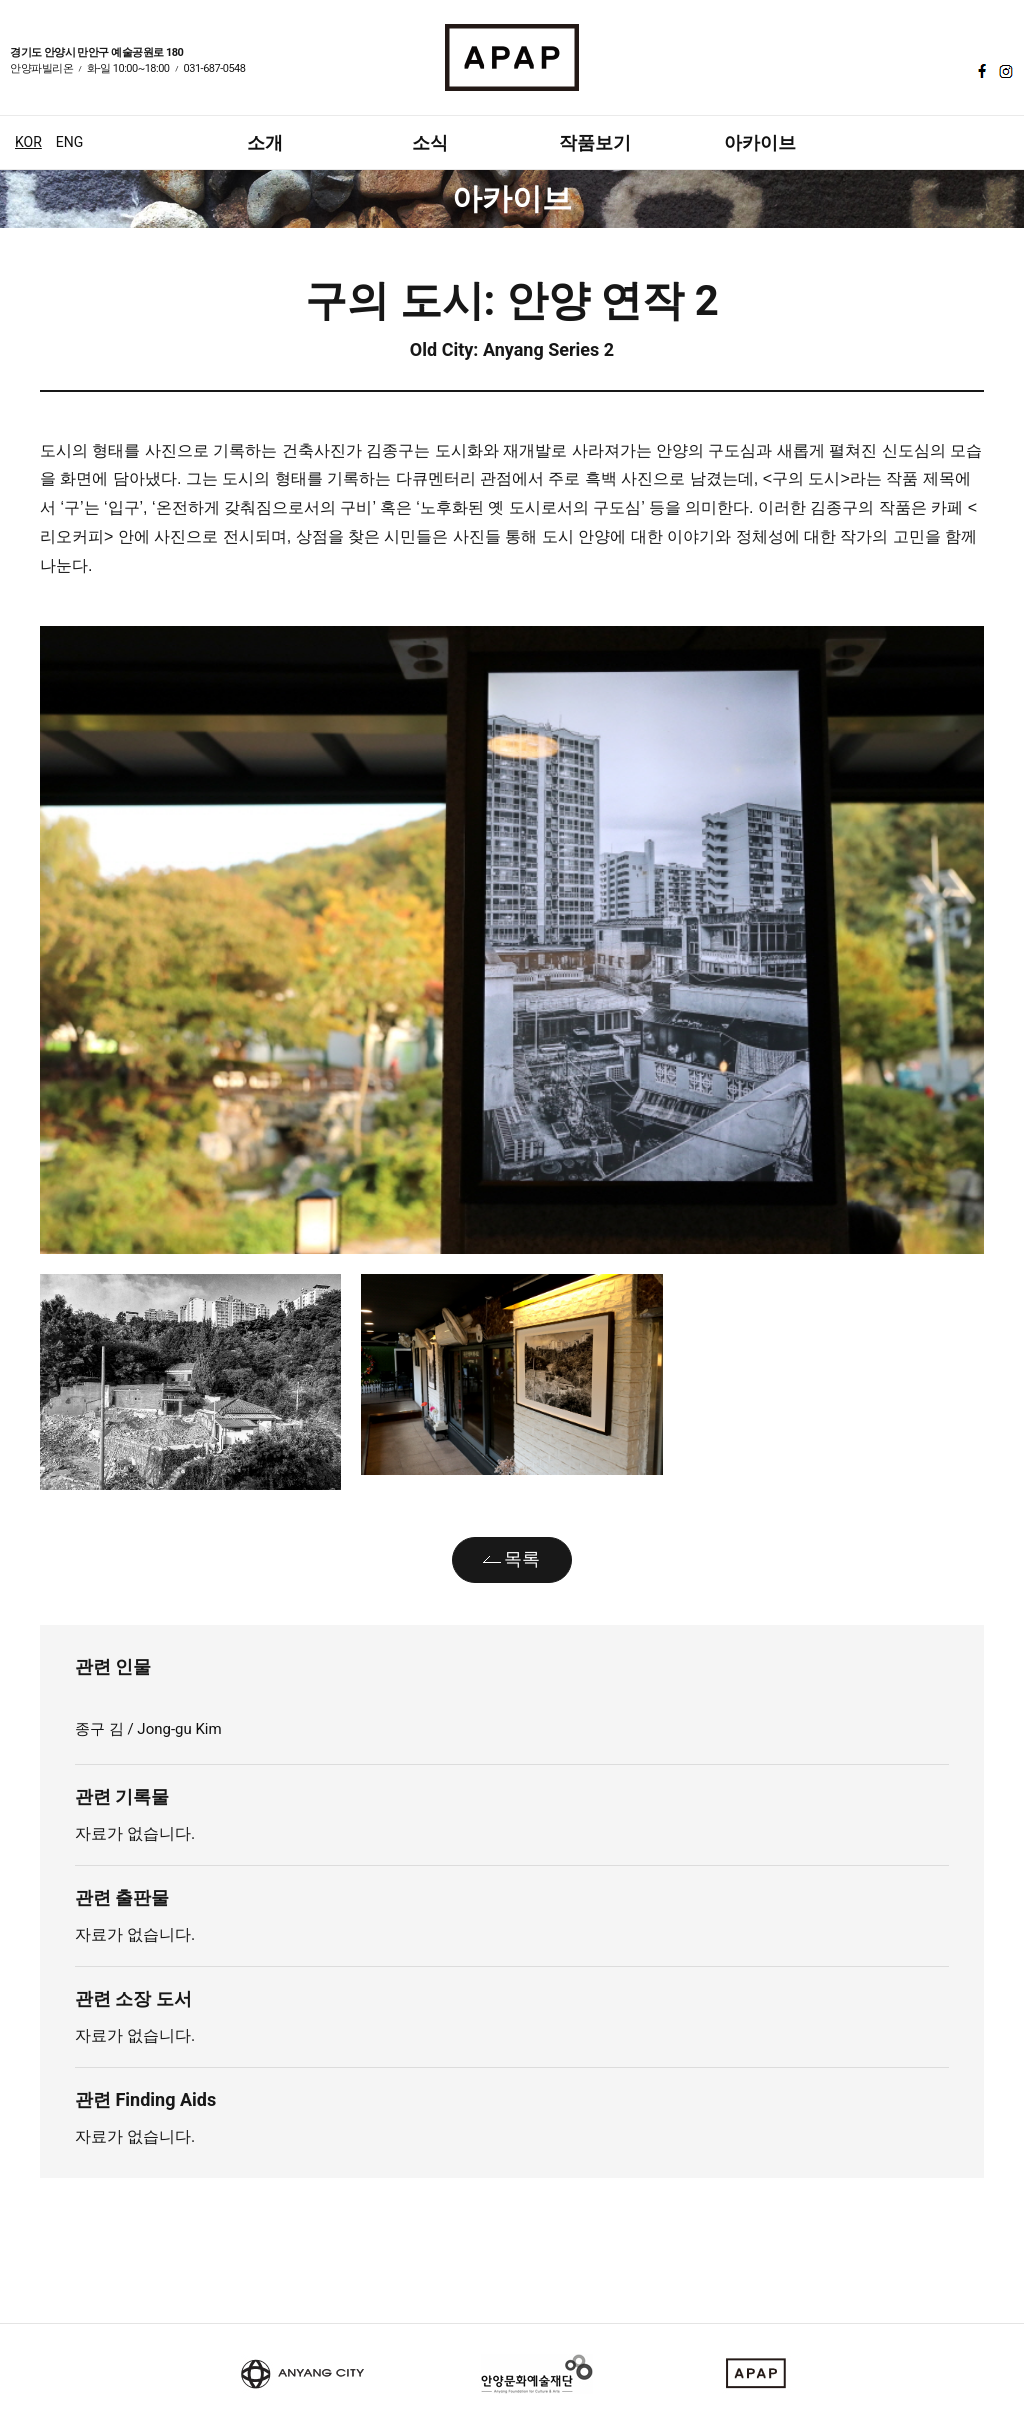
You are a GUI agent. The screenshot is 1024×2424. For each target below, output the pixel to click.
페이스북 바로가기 (980, 71)
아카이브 (760, 142)
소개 (265, 142)
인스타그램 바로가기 (1004, 71)
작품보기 (595, 142)
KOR (28, 142)
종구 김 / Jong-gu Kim (150, 1729)
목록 (522, 1558)
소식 (430, 142)
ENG (69, 142)
